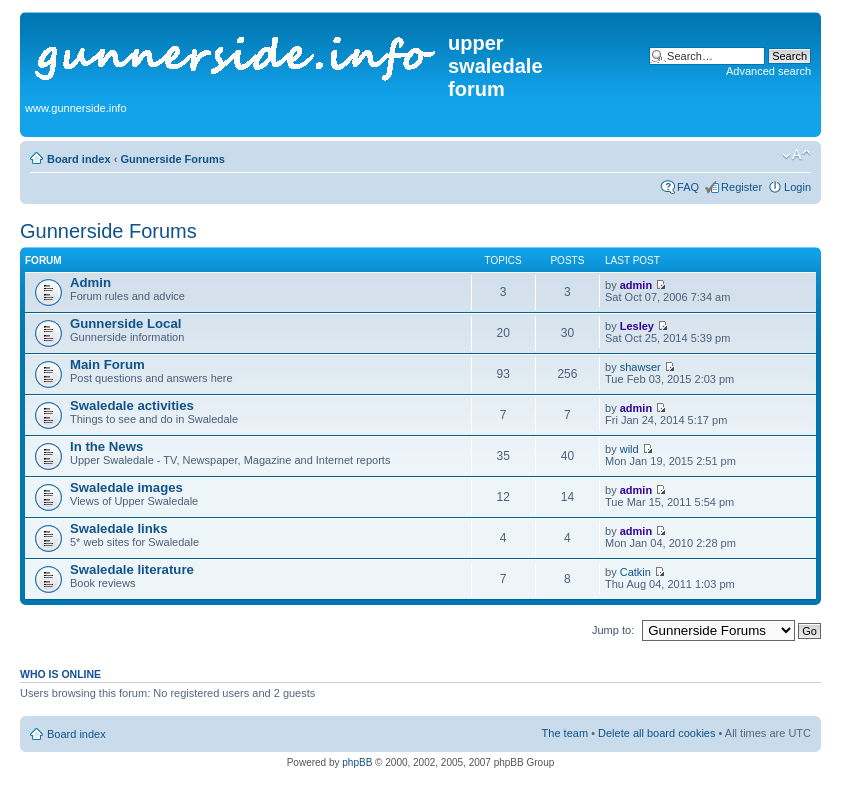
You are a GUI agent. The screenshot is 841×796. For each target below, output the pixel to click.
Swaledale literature (132, 569)
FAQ (688, 187)
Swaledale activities (132, 405)
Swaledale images (126, 487)
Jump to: (613, 630)
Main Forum (107, 364)
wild (629, 449)
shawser (640, 367)
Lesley (637, 326)
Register (741, 187)
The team (565, 733)
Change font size (796, 155)
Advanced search (768, 71)
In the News (106, 446)
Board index (79, 159)
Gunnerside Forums (172, 159)
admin (636, 285)
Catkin (635, 572)
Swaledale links (119, 528)
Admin (90, 282)
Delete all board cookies (656, 733)
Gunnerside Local (125, 323)
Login (797, 187)
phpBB (357, 762)
